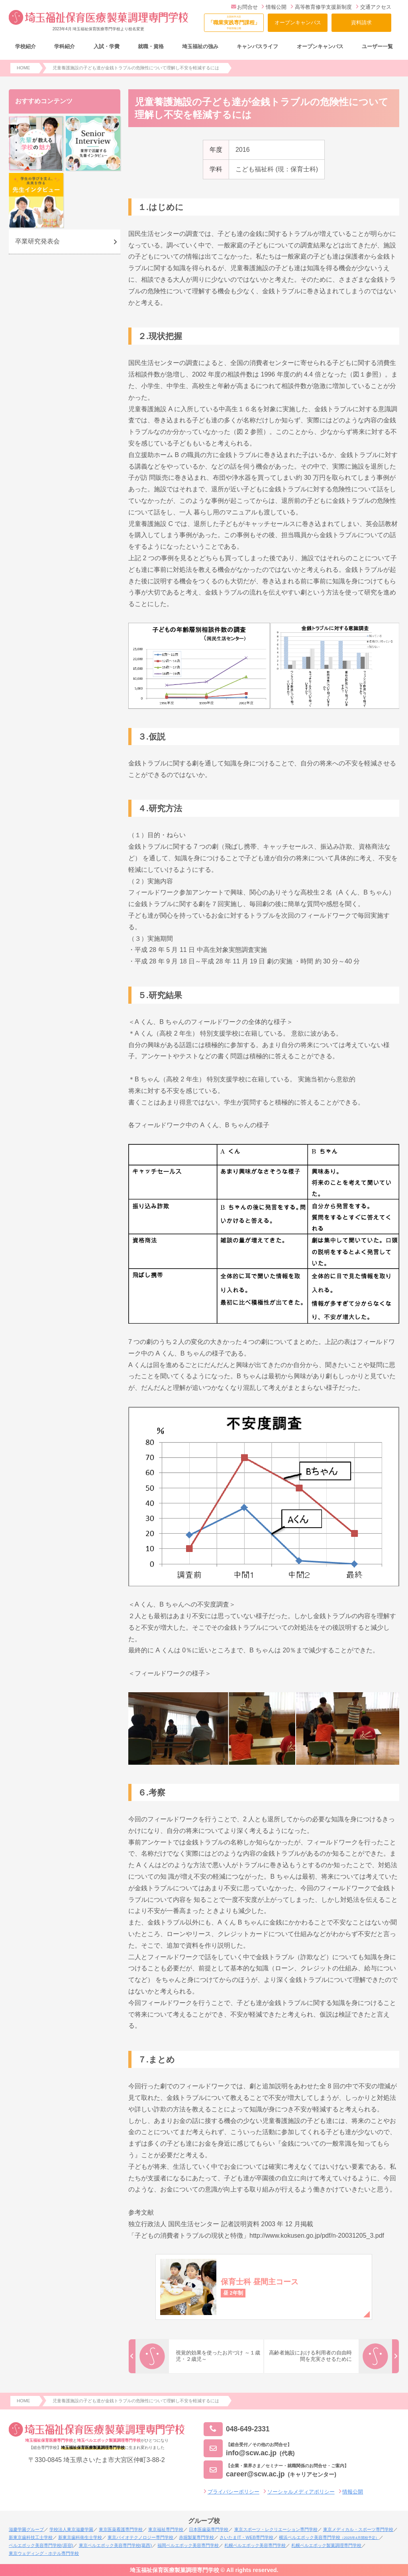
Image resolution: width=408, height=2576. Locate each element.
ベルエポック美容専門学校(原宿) (41, 2545)
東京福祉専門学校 (165, 2529)
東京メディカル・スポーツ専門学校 (358, 2529)
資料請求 (361, 23)
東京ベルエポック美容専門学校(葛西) (115, 2545)
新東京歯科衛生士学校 (80, 2537)
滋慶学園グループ (26, 2529)
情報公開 (273, 7)
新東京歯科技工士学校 (31, 2537)
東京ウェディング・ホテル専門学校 (44, 2553)
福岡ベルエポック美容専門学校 (188, 2545)
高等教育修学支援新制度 (321, 7)
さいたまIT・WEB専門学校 (246, 2537)
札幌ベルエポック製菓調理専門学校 (326, 2545)
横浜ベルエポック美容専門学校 (329, 2537)
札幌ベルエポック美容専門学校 (255, 2545)
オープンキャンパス (298, 23)
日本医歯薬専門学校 (208, 2529)
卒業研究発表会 (37, 241)
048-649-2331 (237, 2429)
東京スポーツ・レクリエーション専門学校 (276, 2529)
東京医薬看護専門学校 (121, 2529)
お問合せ (244, 7)
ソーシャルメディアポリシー (301, 2492)
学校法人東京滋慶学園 (71, 2529)
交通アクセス (373, 7)
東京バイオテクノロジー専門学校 (140, 2537)
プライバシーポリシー (233, 2492)
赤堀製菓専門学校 (196, 2537)
